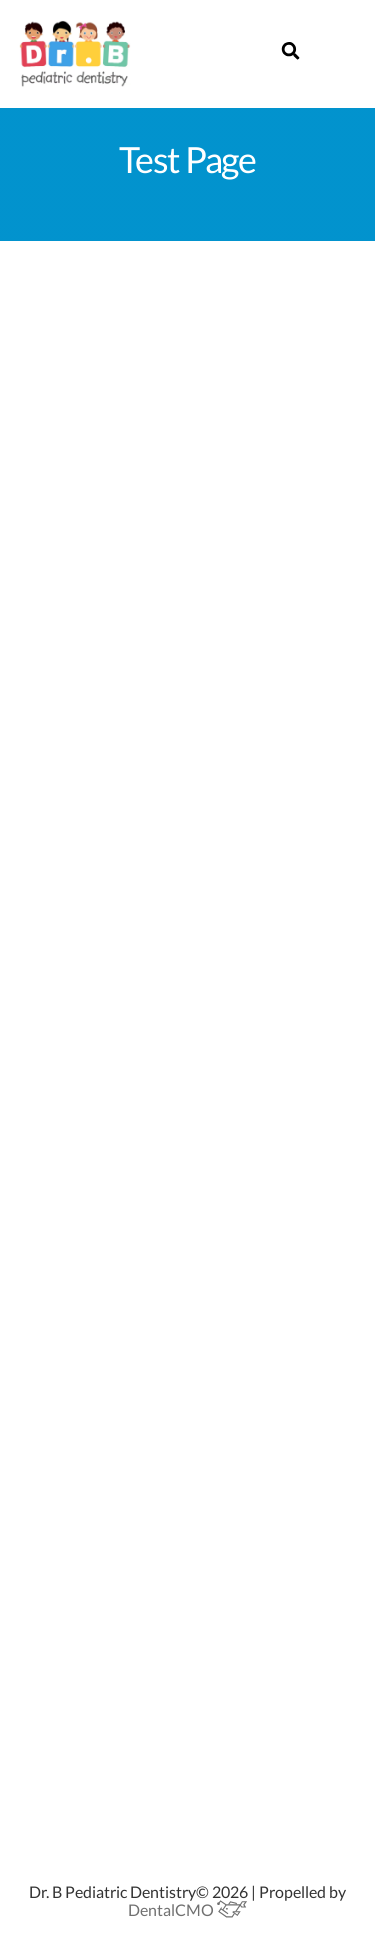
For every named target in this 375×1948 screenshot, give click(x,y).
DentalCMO (187, 1909)
